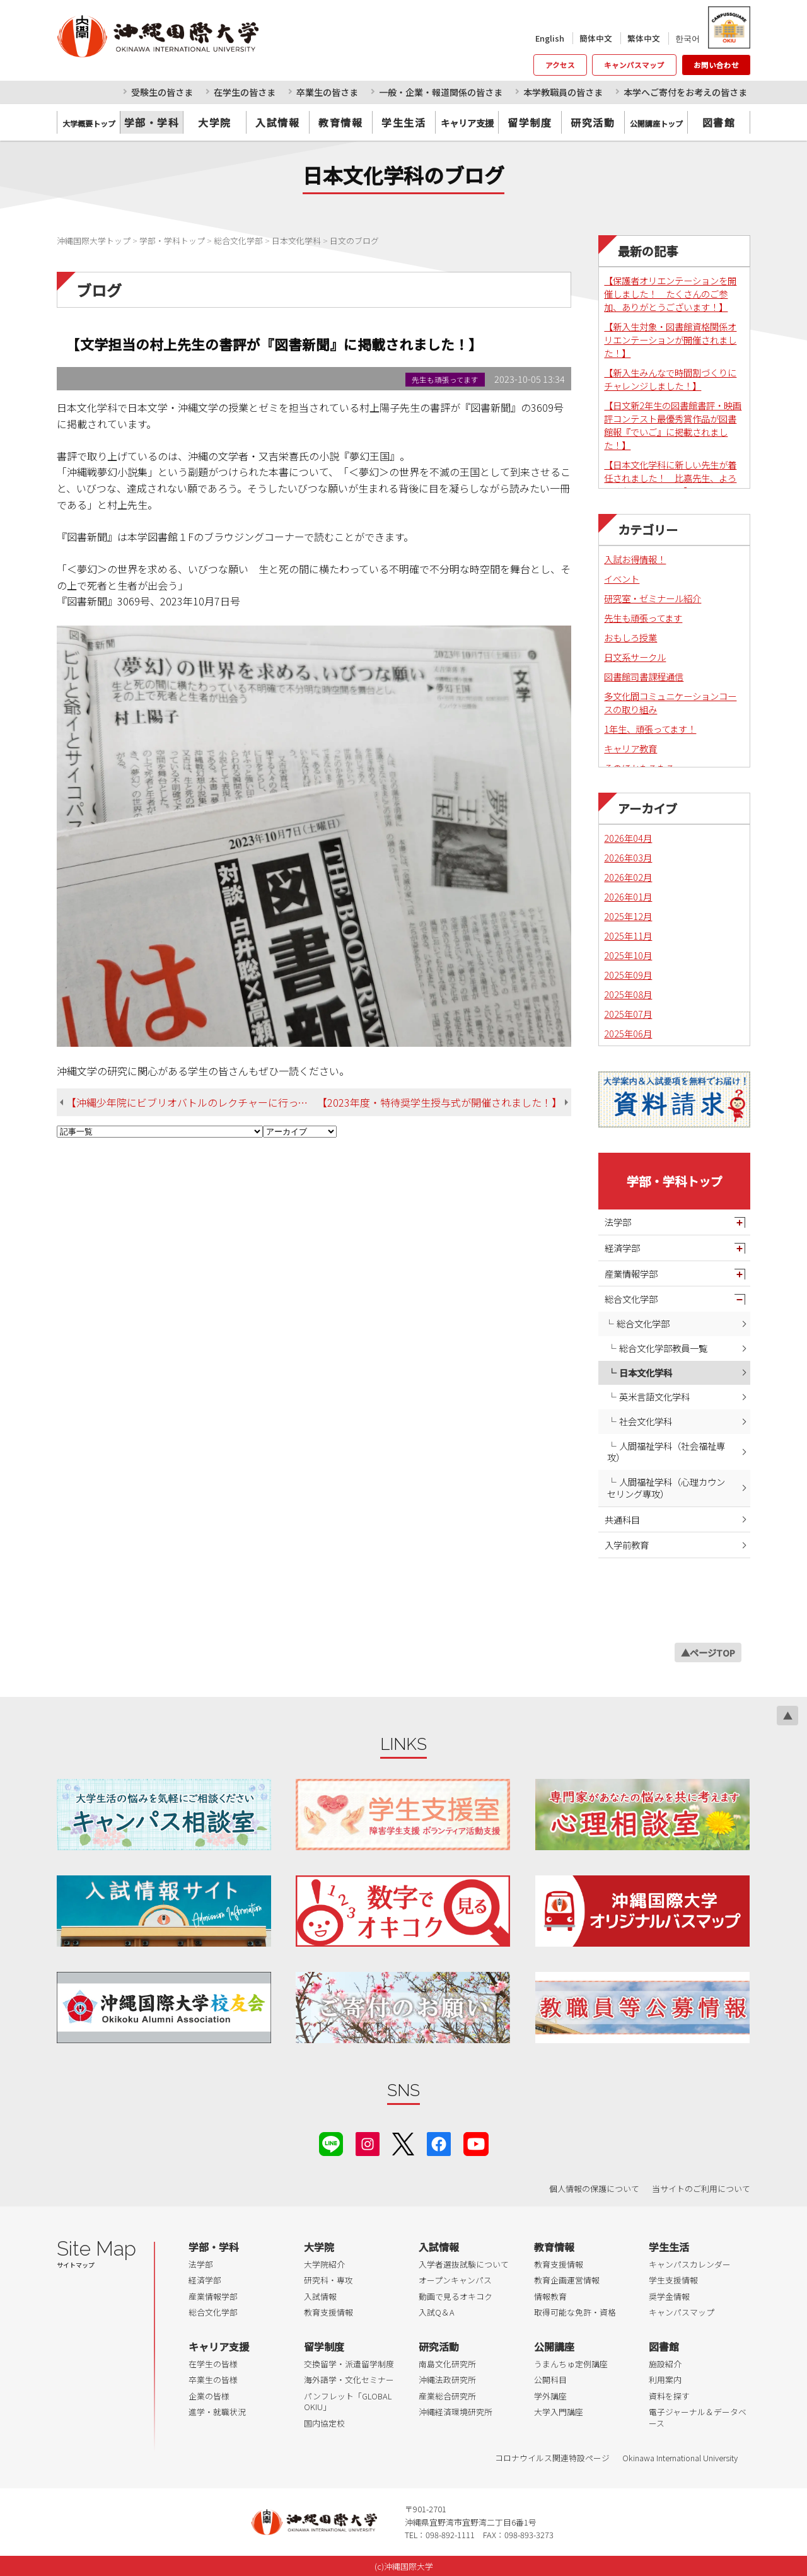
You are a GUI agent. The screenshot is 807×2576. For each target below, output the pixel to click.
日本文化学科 (645, 1372)
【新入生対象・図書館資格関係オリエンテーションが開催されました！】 (670, 339)
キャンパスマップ (634, 65)
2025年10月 (628, 955)
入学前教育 (627, 1544)
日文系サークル (635, 656)
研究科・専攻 (328, 2280)
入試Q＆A (437, 2312)
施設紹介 (665, 2364)
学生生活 (403, 122)
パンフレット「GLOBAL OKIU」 (348, 2401)
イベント (621, 578)
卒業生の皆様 (213, 2380)
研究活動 (593, 122)
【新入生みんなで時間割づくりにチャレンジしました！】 (670, 379)
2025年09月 (628, 974)
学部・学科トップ (675, 1181)
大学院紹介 (324, 2264)
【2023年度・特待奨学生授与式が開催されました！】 (439, 1102)
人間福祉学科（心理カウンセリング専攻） (666, 1487)
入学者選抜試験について (464, 2264)
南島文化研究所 (447, 2364)
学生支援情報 (673, 2280)
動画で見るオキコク (455, 2296)
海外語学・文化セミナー (349, 2380)
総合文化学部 (631, 1298)
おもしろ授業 (630, 637)
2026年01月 (628, 896)
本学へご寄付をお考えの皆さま (685, 92)
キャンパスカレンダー (690, 2264)
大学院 (214, 122)
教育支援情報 (328, 2312)
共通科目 (622, 1519)
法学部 (618, 1221)
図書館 (719, 122)
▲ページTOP (708, 1652)
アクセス (560, 65)
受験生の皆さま (162, 92)
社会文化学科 (645, 1421)
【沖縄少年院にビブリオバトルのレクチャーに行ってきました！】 (191, 1102)
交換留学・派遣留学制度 (349, 2364)
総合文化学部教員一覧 (663, 1348)
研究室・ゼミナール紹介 (652, 598)
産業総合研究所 (447, 2396)
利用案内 (665, 2380)
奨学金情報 (669, 2296)
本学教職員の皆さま (563, 92)
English (549, 38)
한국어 (687, 38)
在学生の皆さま (245, 92)
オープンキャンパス (455, 2280)
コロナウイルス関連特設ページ (552, 2458)
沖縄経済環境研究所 (455, 2412)
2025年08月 (628, 994)
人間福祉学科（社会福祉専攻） (666, 1451)
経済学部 (622, 1247)
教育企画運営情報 (567, 2280)
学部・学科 (152, 122)
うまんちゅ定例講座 (571, 2364)
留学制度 (530, 122)
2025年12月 (628, 916)
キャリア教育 (630, 748)
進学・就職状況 (217, 2412)
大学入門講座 (558, 2412)
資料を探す (669, 2396)
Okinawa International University (680, 2458)
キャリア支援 (219, 2346)
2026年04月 (628, 837)
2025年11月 (628, 935)
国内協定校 (324, 2423)
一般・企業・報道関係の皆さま (440, 92)
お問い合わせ (716, 65)
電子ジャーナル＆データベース (697, 2417)
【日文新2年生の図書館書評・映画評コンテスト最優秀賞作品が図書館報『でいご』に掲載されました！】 (672, 425)
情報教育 (550, 2296)
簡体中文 (595, 38)
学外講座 (550, 2396)
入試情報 (277, 122)
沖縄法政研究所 (447, 2380)
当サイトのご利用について (701, 2188)
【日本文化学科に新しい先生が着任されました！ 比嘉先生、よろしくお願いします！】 (670, 478)
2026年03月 (628, 857)
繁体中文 (643, 38)
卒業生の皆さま (327, 92)
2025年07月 (628, 1013)
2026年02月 (628, 876)
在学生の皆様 (213, 2364)
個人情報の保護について (594, 2188)
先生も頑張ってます (643, 617)
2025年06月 (628, 1033)
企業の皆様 (209, 2396)
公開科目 (550, 2380)
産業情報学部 (631, 1273)
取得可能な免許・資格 (575, 2312)
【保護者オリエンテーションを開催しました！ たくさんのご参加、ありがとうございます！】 (670, 293)
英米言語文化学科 (654, 1396)
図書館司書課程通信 (643, 676)
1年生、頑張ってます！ (650, 728)
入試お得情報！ (635, 559)
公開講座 (554, 2346)
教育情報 (340, 122)
